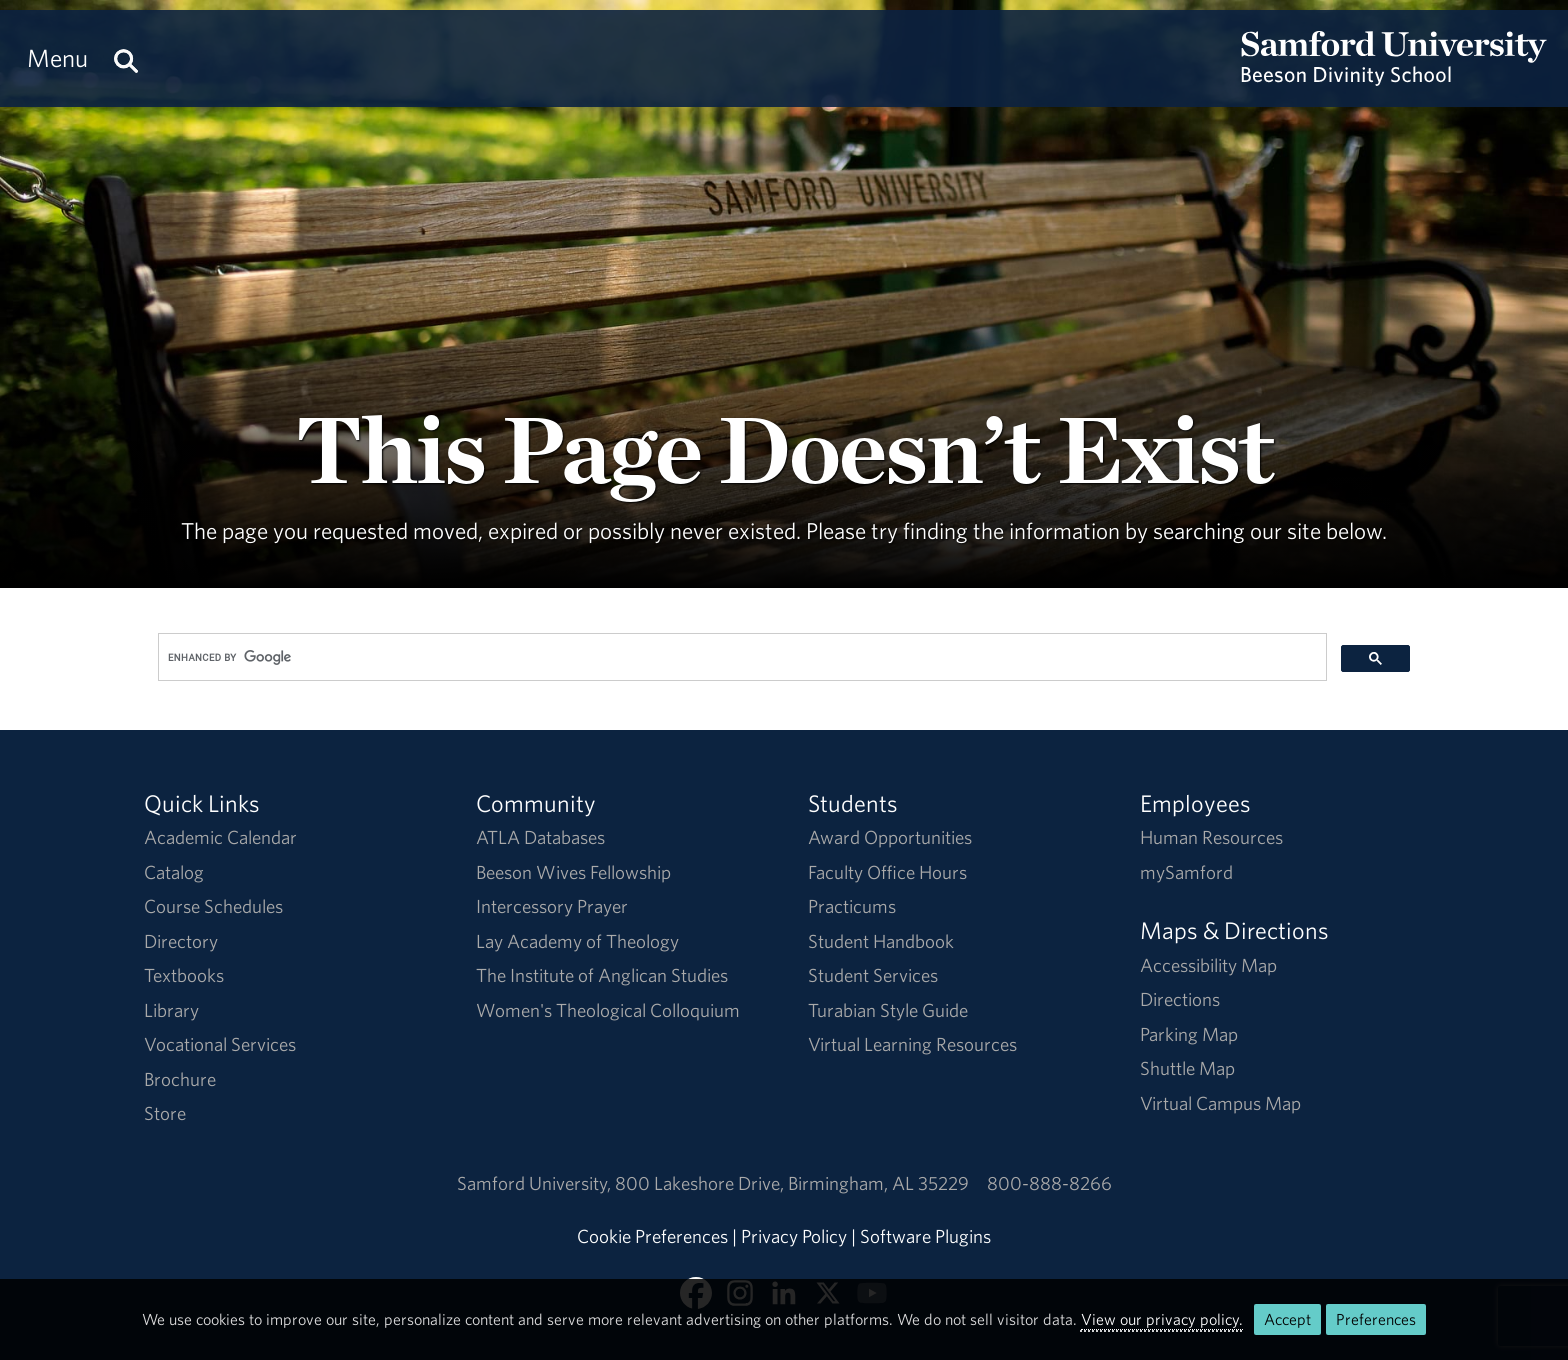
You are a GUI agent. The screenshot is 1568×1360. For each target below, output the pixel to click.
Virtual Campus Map (1220, 1103)
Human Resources (1211, 837)
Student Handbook (881, 941)
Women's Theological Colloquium (608, 1010)
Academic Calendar (220, 837)
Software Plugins (925, 1236)
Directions (1180, 999)
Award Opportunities (890, 837)
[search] (740, 657)
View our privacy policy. (1162, 1319)
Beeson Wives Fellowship (573, 872)
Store (165, 1113)
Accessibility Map (1208, 965)
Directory (181, 941)
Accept (1287, 1319)
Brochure (180, 1079)
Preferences (1376, 1319)
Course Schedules (213, 906)
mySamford (1186, 872)
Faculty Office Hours (887, 872)
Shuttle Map (1187, 1068)
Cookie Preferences (652, 1236)
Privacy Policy (794, 1236)
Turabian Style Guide (888, 1010)
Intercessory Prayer (552, 906)
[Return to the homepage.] (1394, 76)
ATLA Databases (540, 837)
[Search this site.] (126, 58)
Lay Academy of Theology (577, 941)
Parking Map (1189, 1034)
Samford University (536, 1183)
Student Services (873, 975)
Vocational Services (220, 1044)
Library (171, 1010)
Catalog (174, 872)
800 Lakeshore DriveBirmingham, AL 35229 (792, 1183)
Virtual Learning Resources (912, 1044)
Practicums (852, 906)
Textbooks (184, 975)
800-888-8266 (1049, 1183)
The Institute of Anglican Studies (602, 975)
